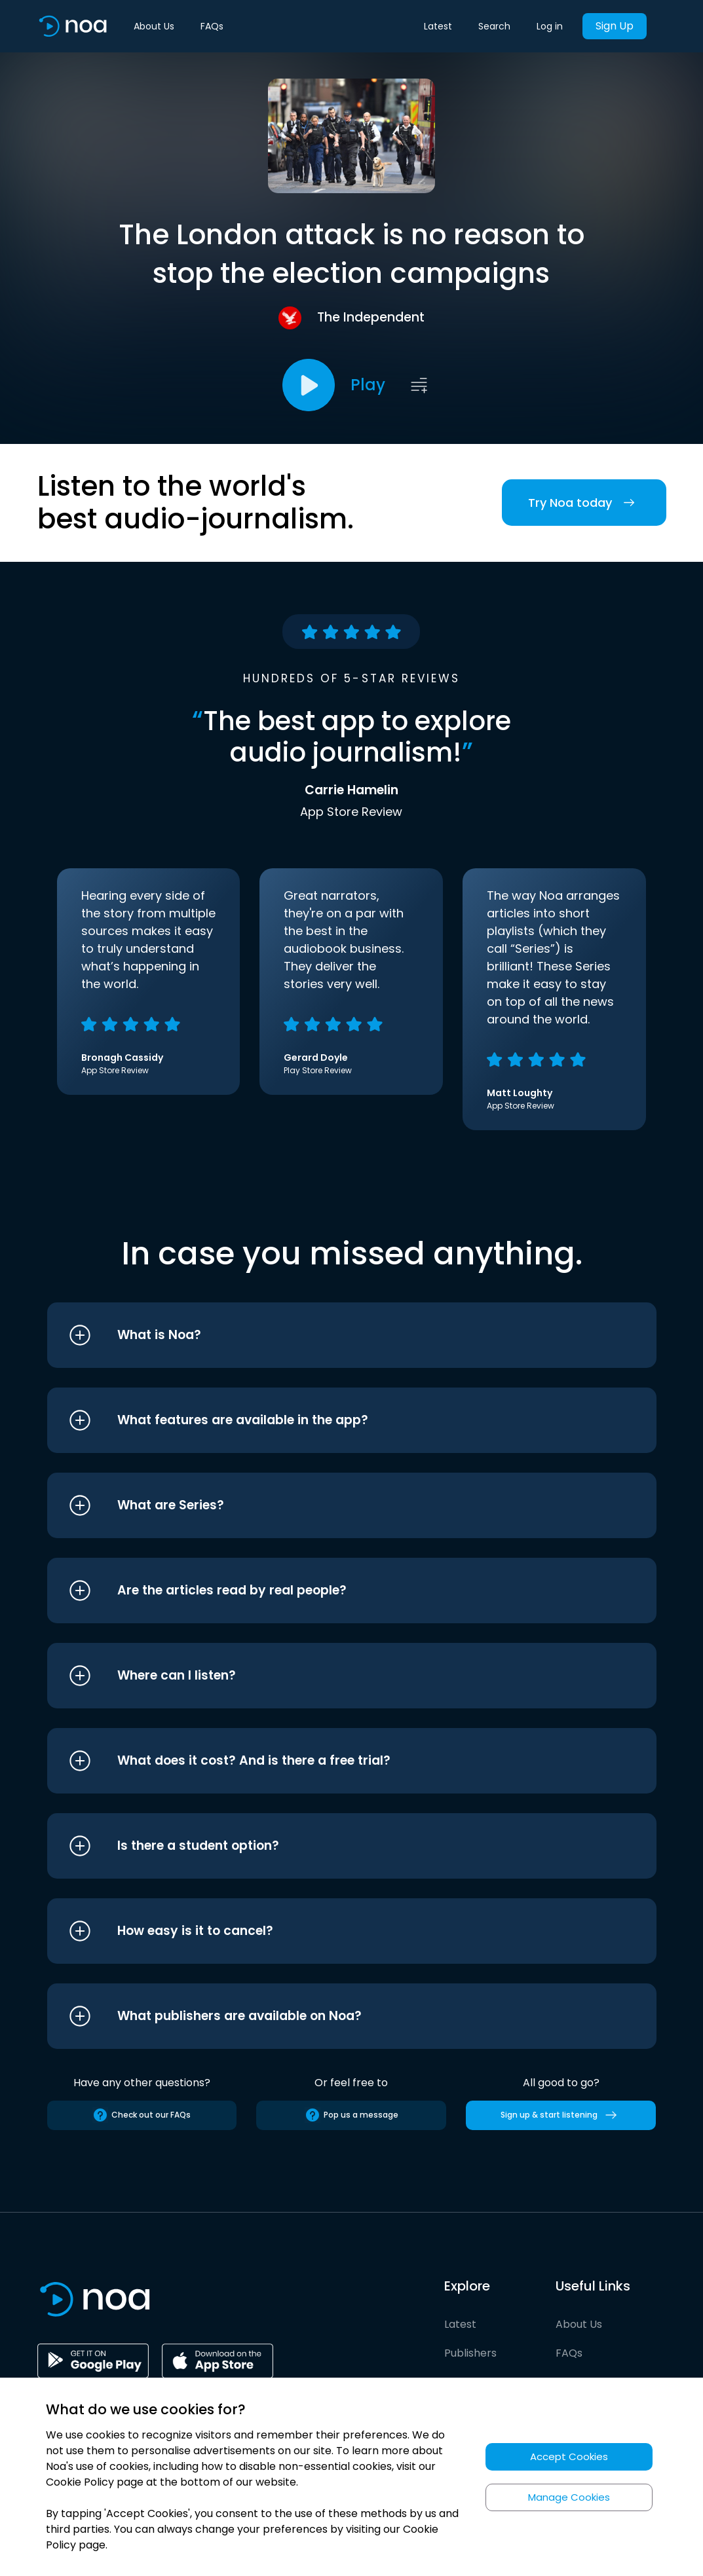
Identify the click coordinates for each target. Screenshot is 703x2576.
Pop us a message (351, 2115)
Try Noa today (584, 502)
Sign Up (615, 25)
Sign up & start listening (561, 2115)
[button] (327, 1335)
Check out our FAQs (141, 2115)
